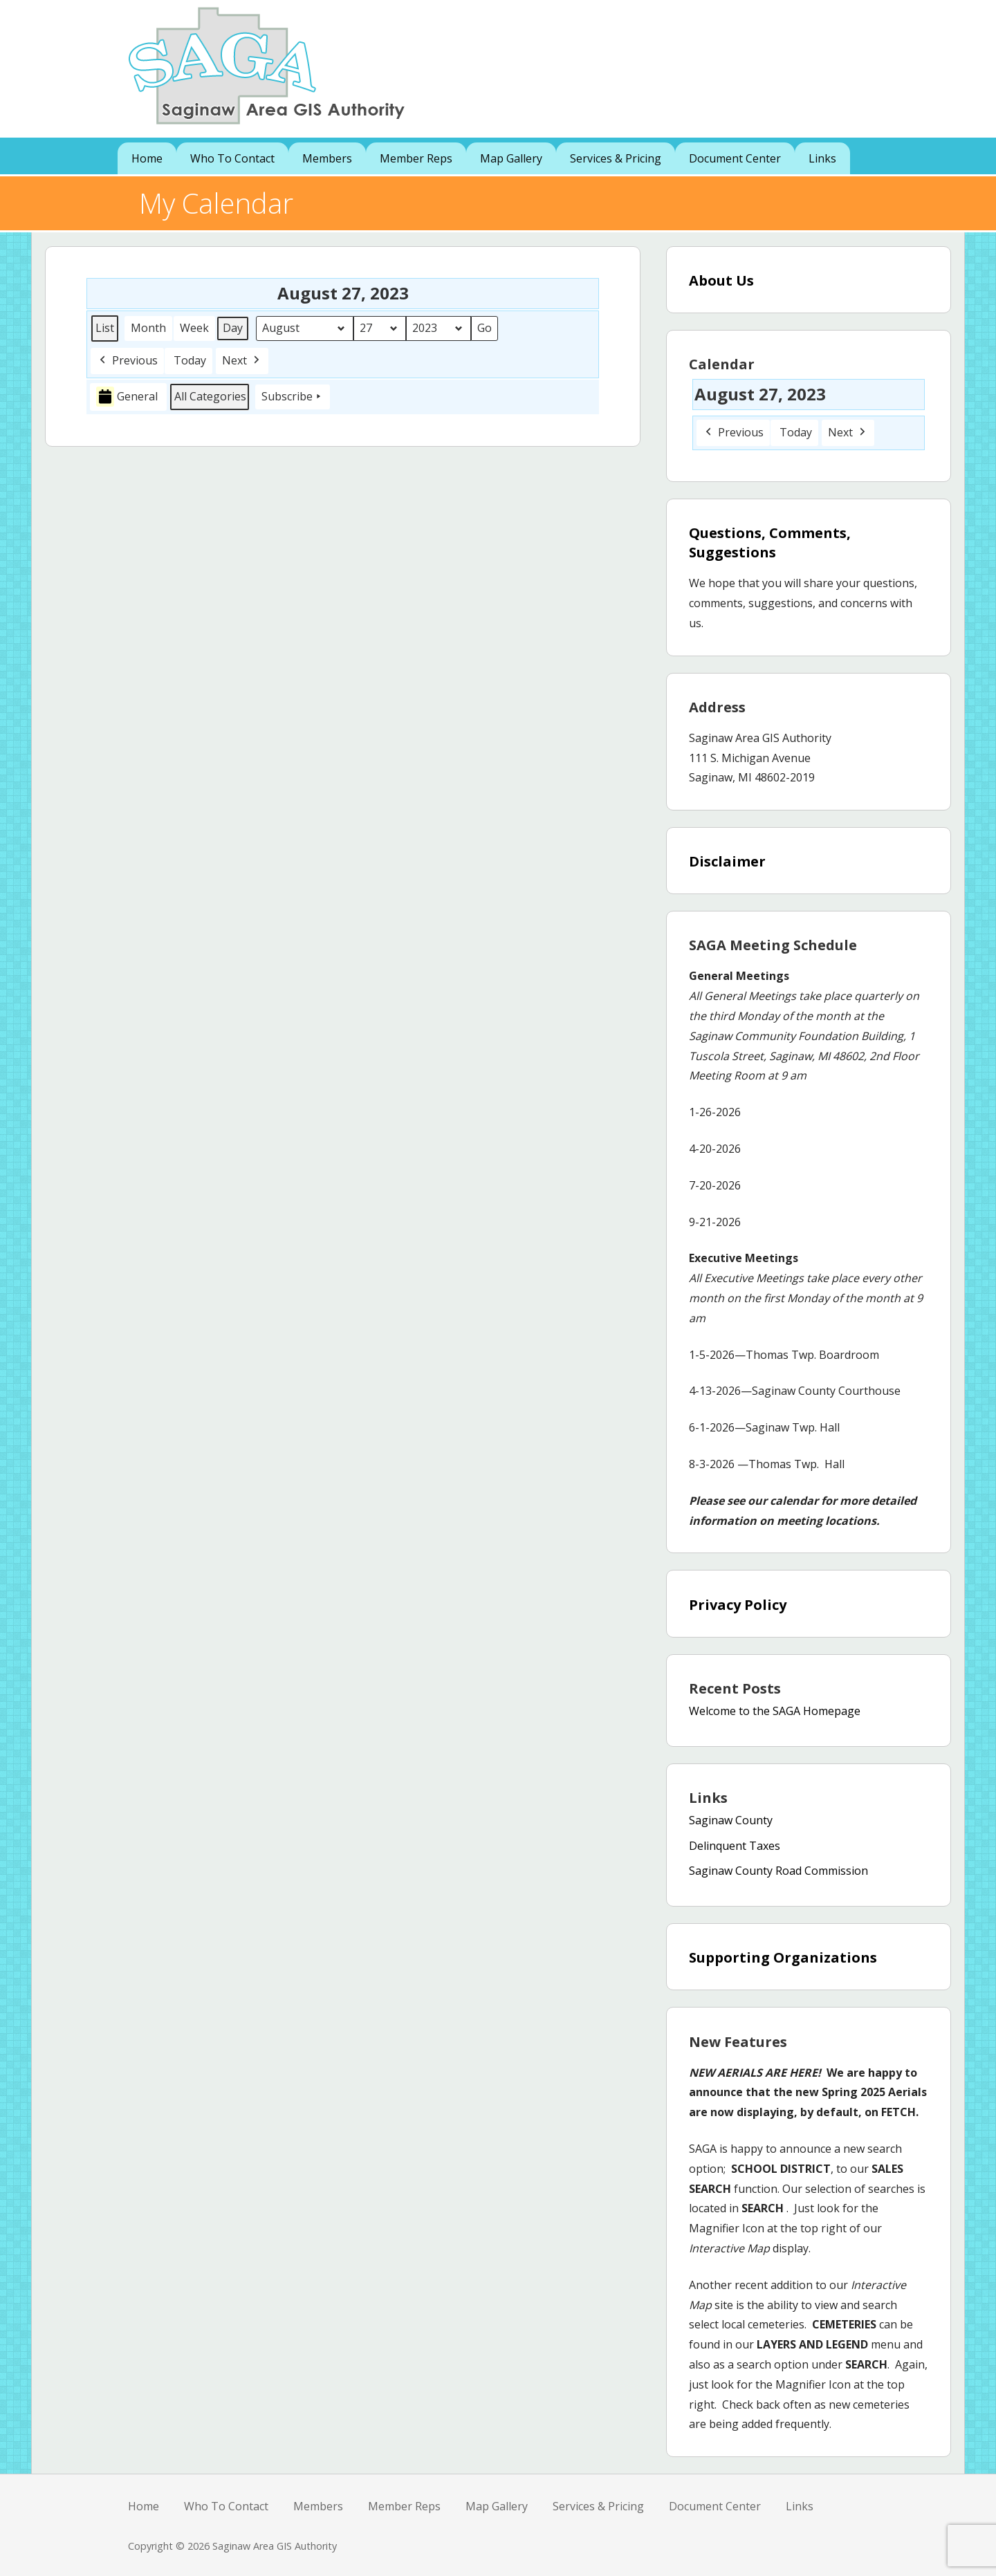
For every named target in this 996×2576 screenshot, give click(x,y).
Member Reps (416, 158)
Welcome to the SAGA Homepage (774, 1710)
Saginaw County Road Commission (778, 1870)
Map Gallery (511, 158)
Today (190, 360)
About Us (721, 280)
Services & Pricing (615, 158)
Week (194, 327)
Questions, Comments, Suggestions (770, 542)
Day (233, 327)
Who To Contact (232, 158)
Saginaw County (731, 1820)
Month (148, 327)
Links (822, 158)
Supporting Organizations (783, 1957)
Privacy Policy (737, 1604)
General (127, 397)
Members (327, 158)
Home (147, 158)
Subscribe (292, 396)
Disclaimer (727, 861)
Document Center (735, 158)
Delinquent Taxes (734, 1845)
